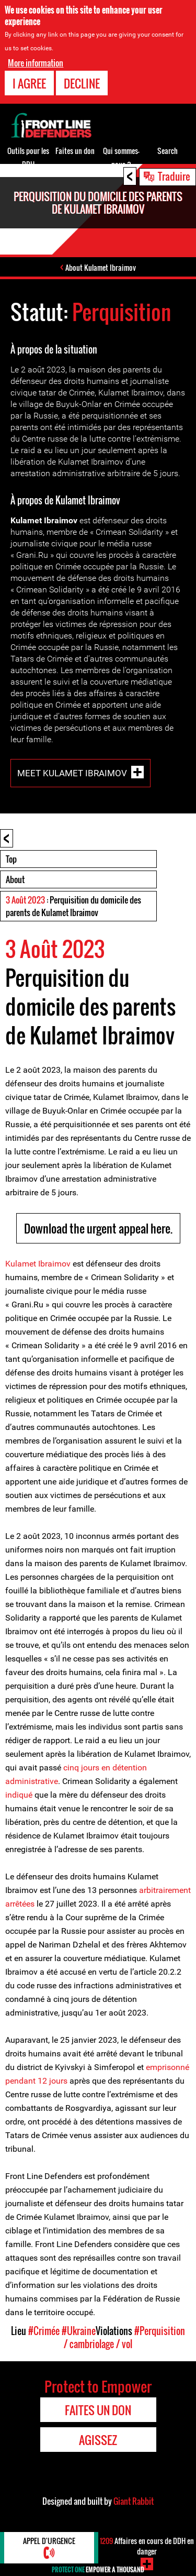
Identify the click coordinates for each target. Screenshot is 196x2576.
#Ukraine (79, 2331)
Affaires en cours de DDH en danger (147, 2546)
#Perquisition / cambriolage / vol (124, 2337)
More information (35, 63)
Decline (82, 83)
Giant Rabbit (133, 2501)
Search (167, 150)
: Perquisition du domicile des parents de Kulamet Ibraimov (73, 906)
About (15, 879)
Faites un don (75, 150)
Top (11, 859)
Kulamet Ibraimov (38, 1264)
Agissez (98, 2439)
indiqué (18, 1795)
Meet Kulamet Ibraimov (72, 772)
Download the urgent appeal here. (98, 1228)
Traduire (174, 176)
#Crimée (44, 2331)
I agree (29, 83)
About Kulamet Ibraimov (100, 267)
